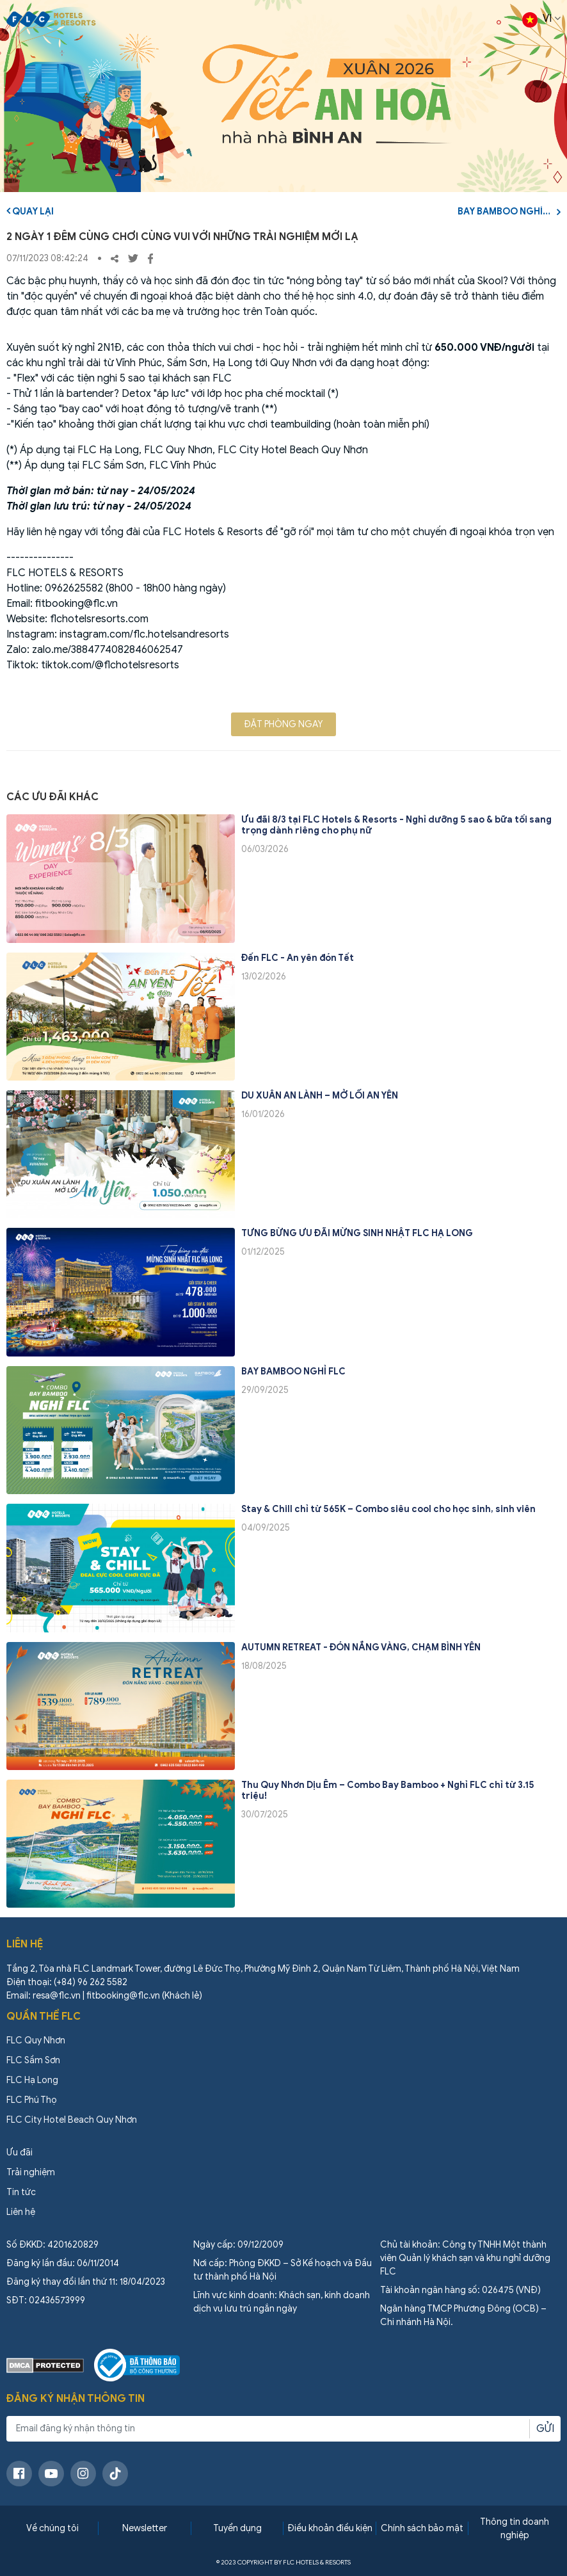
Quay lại (30, 211)
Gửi (545, 2428)
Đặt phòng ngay (283, 724)
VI (541, 20)
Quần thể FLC (43, 2016)
